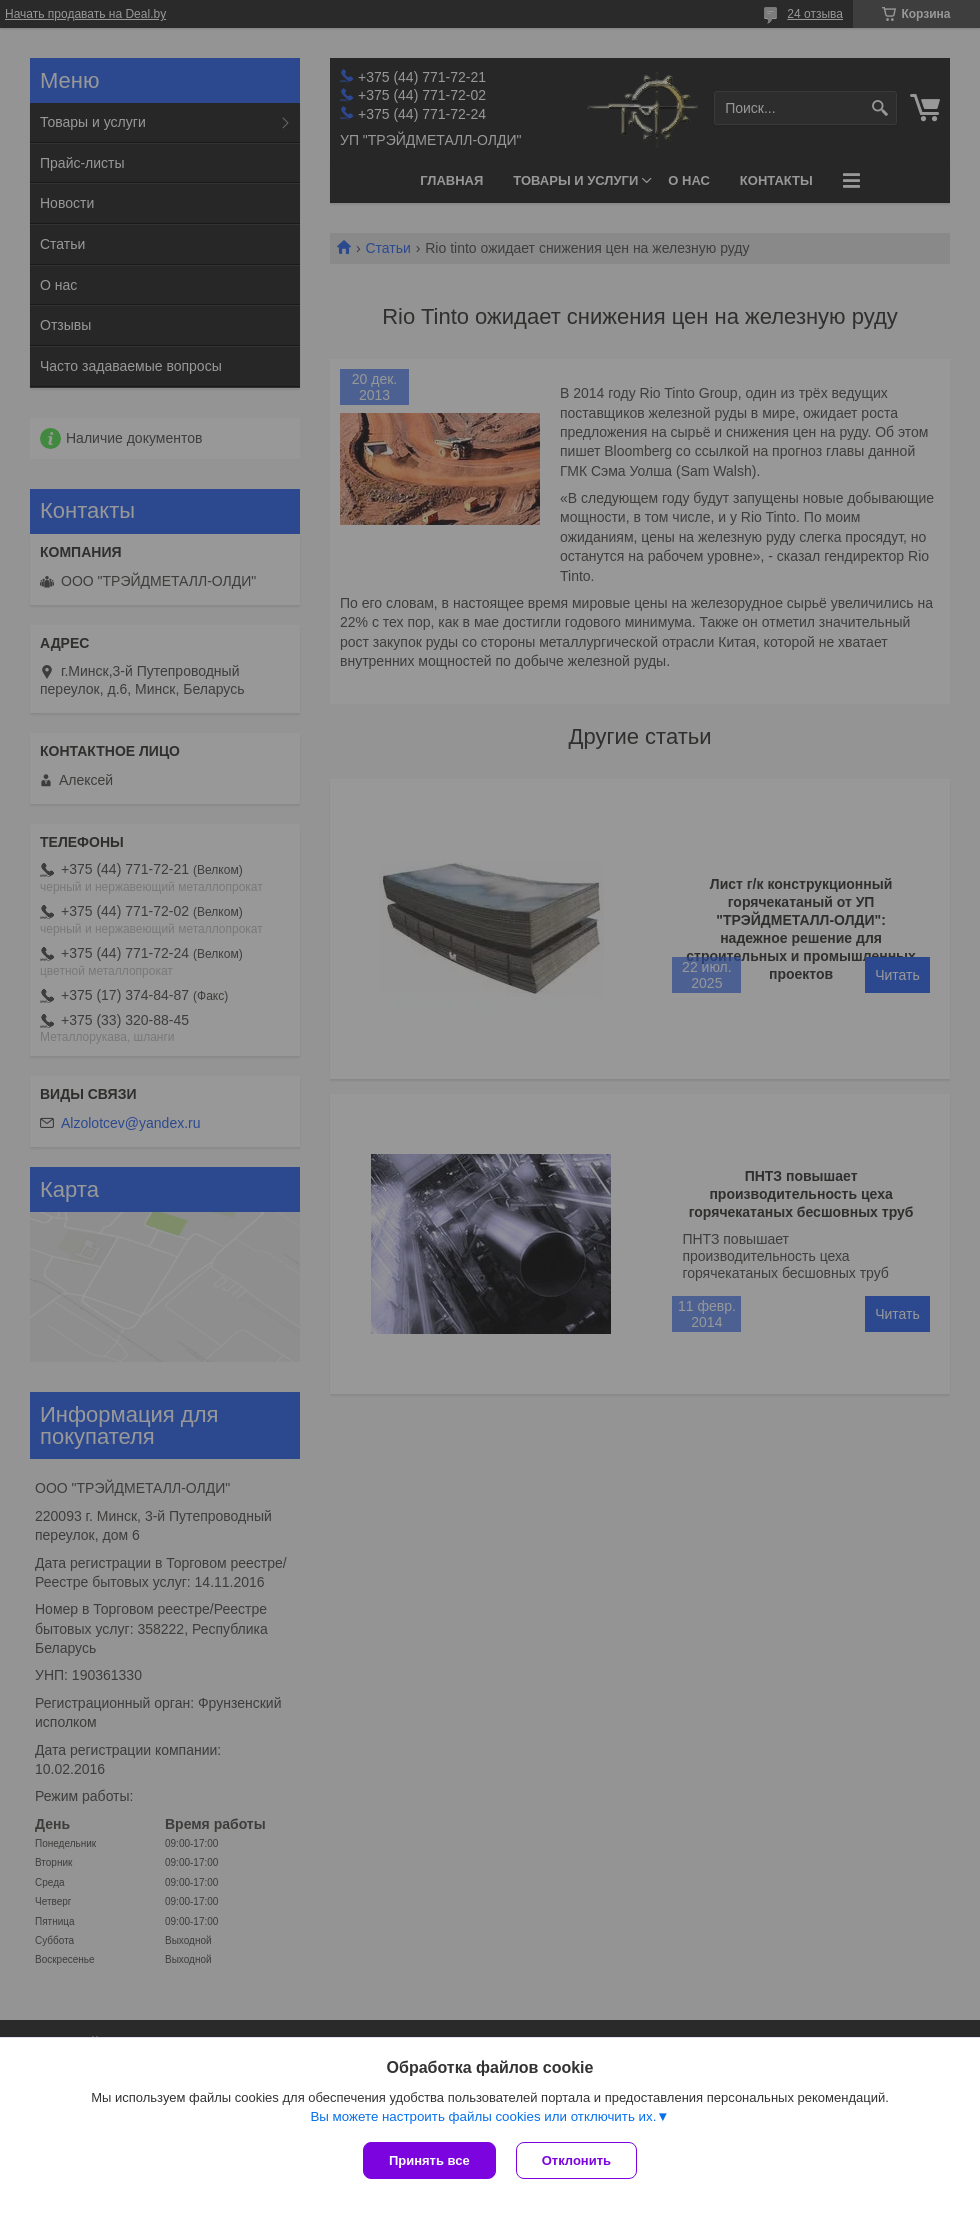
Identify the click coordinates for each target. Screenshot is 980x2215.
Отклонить (576, 2160)
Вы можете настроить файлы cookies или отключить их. (483, 2116)
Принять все (429, 2160)
